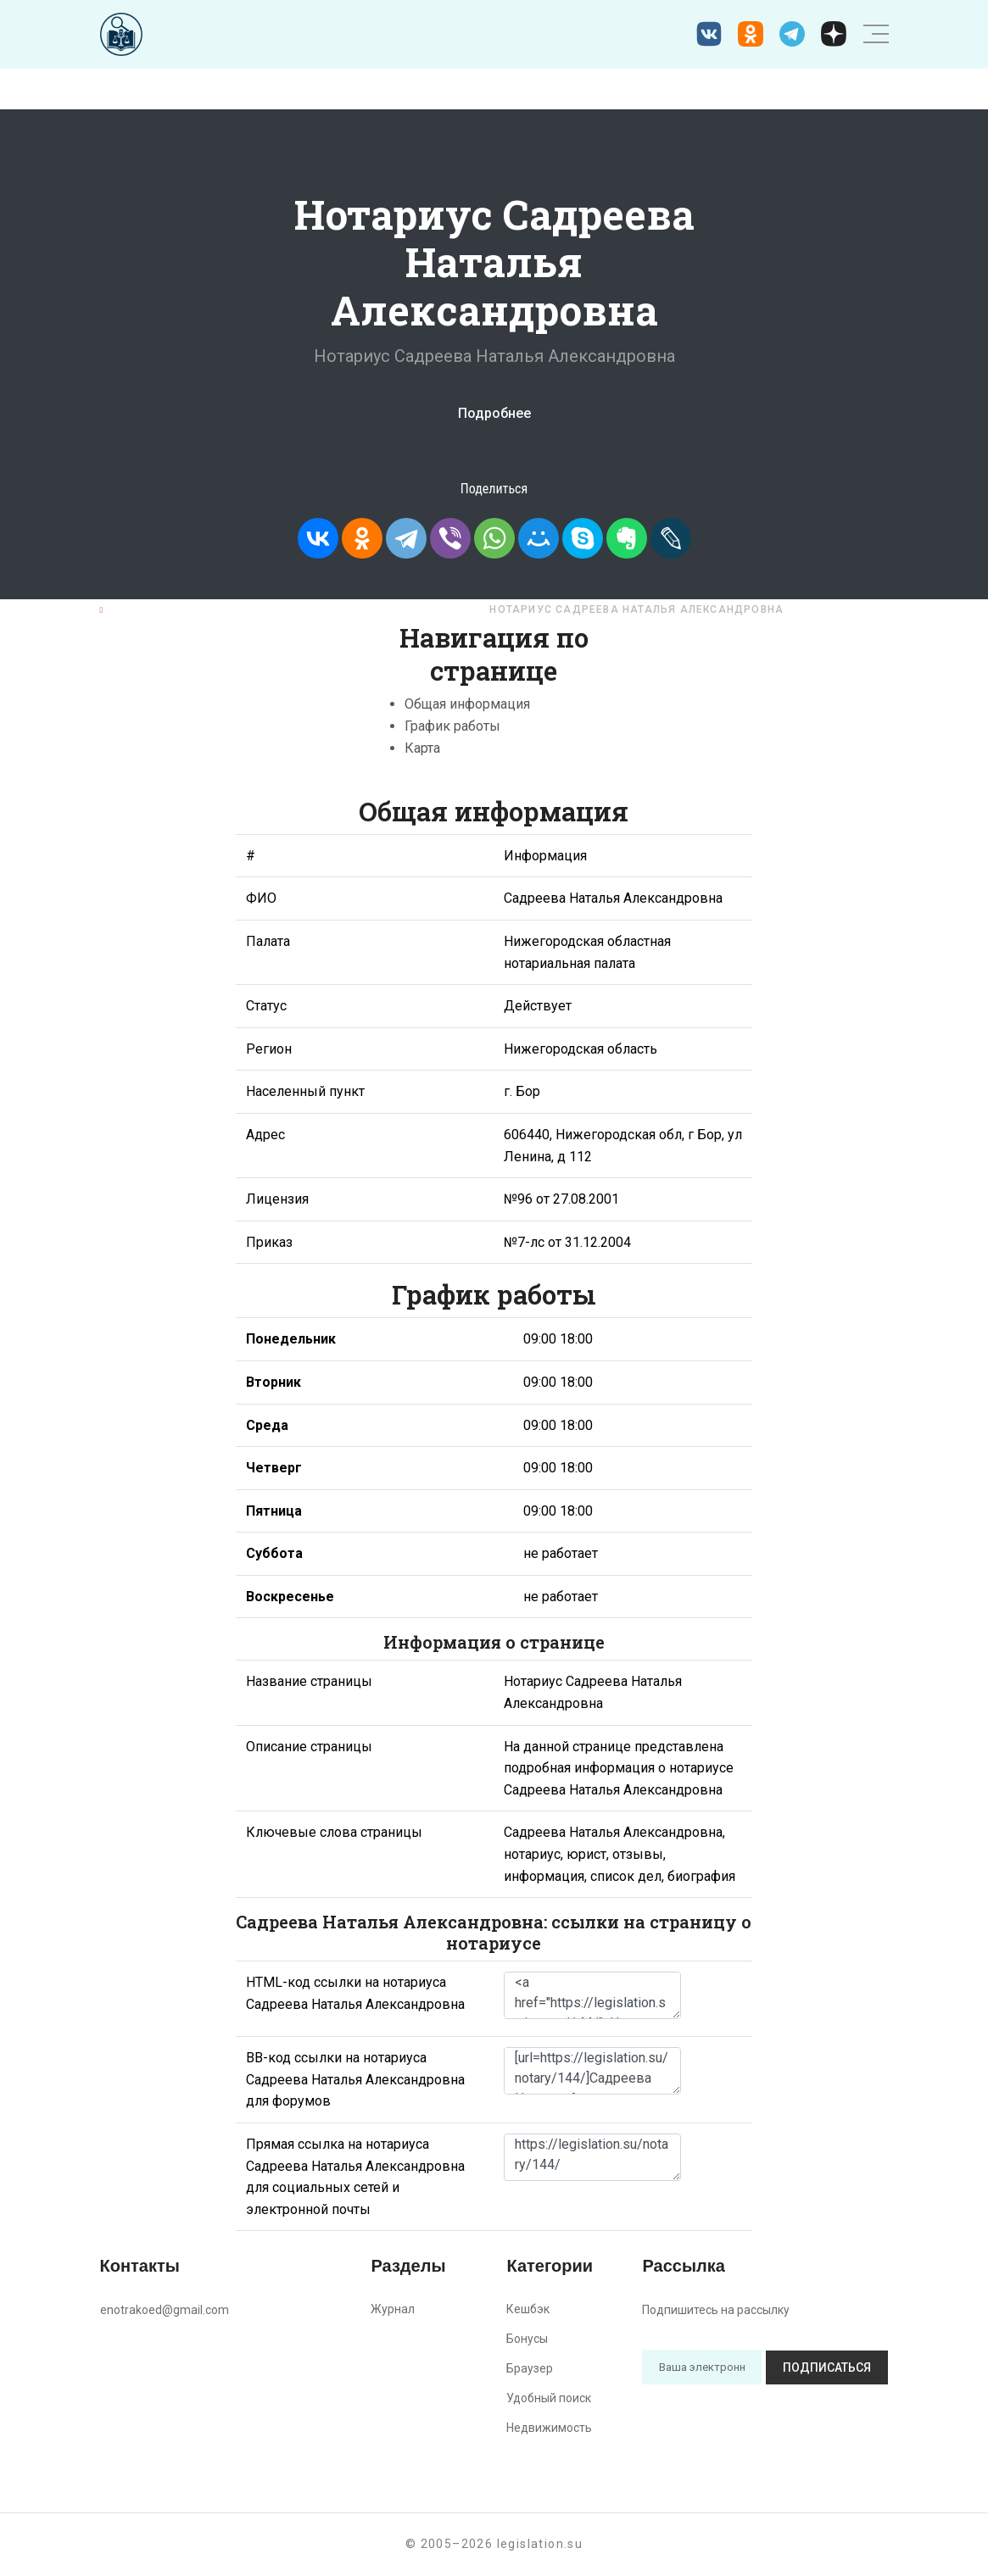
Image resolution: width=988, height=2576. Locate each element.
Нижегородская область (377, 609)
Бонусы (527, 2338)
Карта (422, 748)
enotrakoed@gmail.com (164, 2310)
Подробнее (494, 413)
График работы (452, 726)
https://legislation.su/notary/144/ (592, 2157)
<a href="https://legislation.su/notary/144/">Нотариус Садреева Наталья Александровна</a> (592, 1995)
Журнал (393, 2309)
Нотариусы (229, 609)
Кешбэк (528, 2309)
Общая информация (467, 704)
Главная (135, 609)
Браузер (529, 2368)
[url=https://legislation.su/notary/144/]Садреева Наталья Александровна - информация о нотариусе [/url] (592, 2071)
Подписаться (827, 2367)
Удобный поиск (548, 2398)
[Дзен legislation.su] (833, 34)
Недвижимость (549, 2427)
